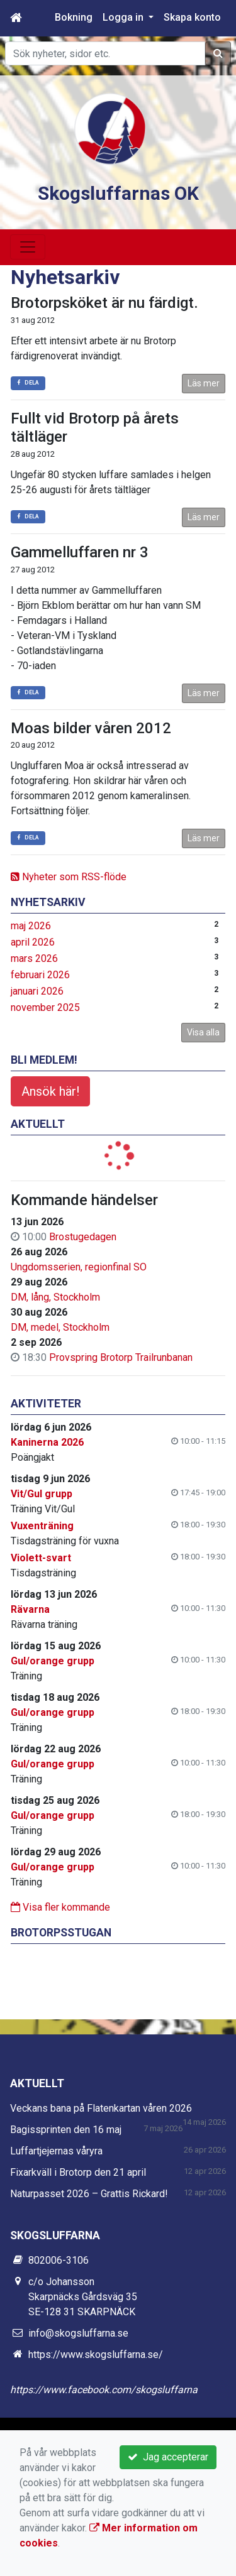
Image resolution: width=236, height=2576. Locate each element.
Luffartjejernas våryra (56, 2151)
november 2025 (45, 1007)
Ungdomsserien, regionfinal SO (79, 1267)
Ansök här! (50, 1091)
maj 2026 (31, 926)
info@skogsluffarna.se (78, 2333)
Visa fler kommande (60, 1907)
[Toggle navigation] (27, 246)
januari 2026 (37, 991)
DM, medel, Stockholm (60, 1327)
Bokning (74, 17)
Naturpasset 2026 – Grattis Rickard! (89, 2194)
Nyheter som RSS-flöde (68, 877)
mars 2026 (34, 958)
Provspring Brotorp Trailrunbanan (121, 1357)
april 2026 (33, 942)
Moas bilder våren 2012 (91, 728)
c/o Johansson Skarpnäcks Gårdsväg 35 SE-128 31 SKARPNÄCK (82, 2297)
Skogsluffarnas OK (118, 193)
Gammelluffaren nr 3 (80, 552)
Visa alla (203, 1032)
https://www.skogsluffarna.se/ (95, 2354)
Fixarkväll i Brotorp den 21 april (78, 2172)
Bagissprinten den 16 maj (65, 2130)
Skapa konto (192, 17)
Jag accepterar (168, 2457)
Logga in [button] (124, 17)
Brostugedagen (82, 1237)
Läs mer (204, 383)
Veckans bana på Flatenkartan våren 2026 (101, 2108)
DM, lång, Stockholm (55, 1297)
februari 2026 (40, 975)
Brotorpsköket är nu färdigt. (104, 303)
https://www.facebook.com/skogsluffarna (104, 2390)
